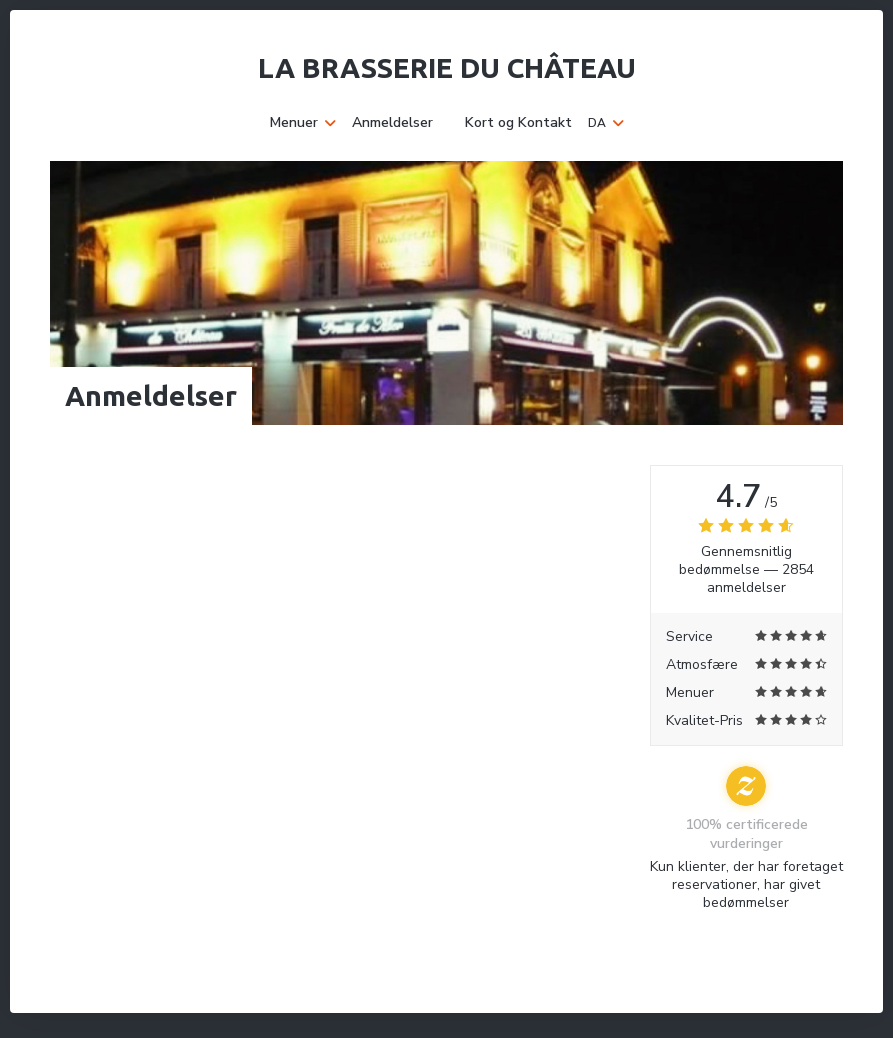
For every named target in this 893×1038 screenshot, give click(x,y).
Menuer (303, 123)
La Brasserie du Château (447, 67)
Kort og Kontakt (518, 123)
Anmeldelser (392, 123)
